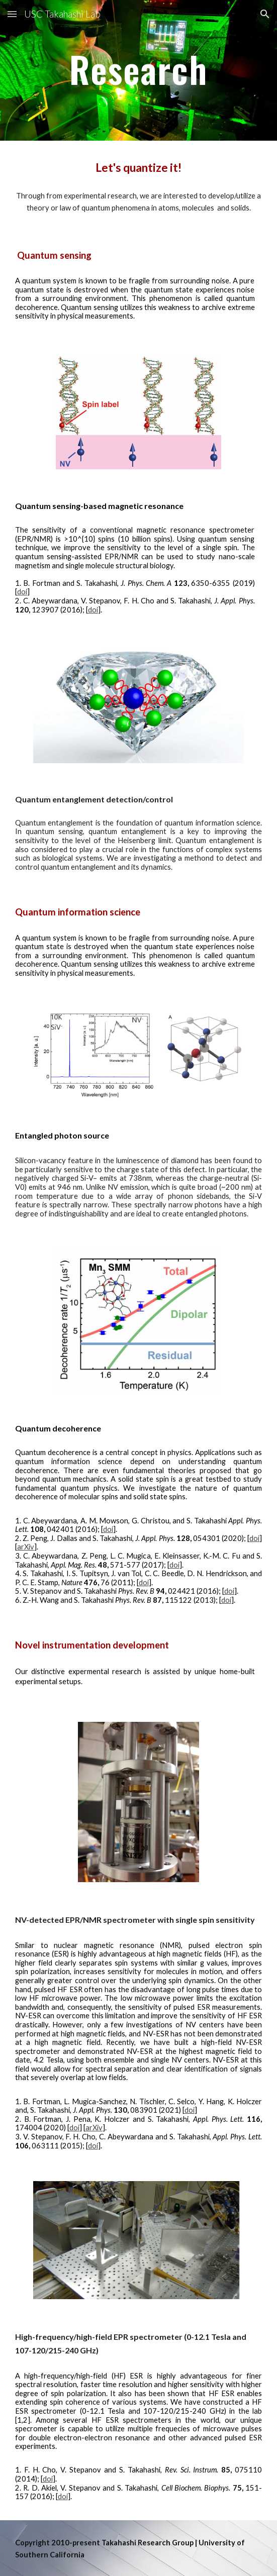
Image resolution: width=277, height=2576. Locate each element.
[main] (138, 70)
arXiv (25, 1546)
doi (22, 591)
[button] (12, 14)
